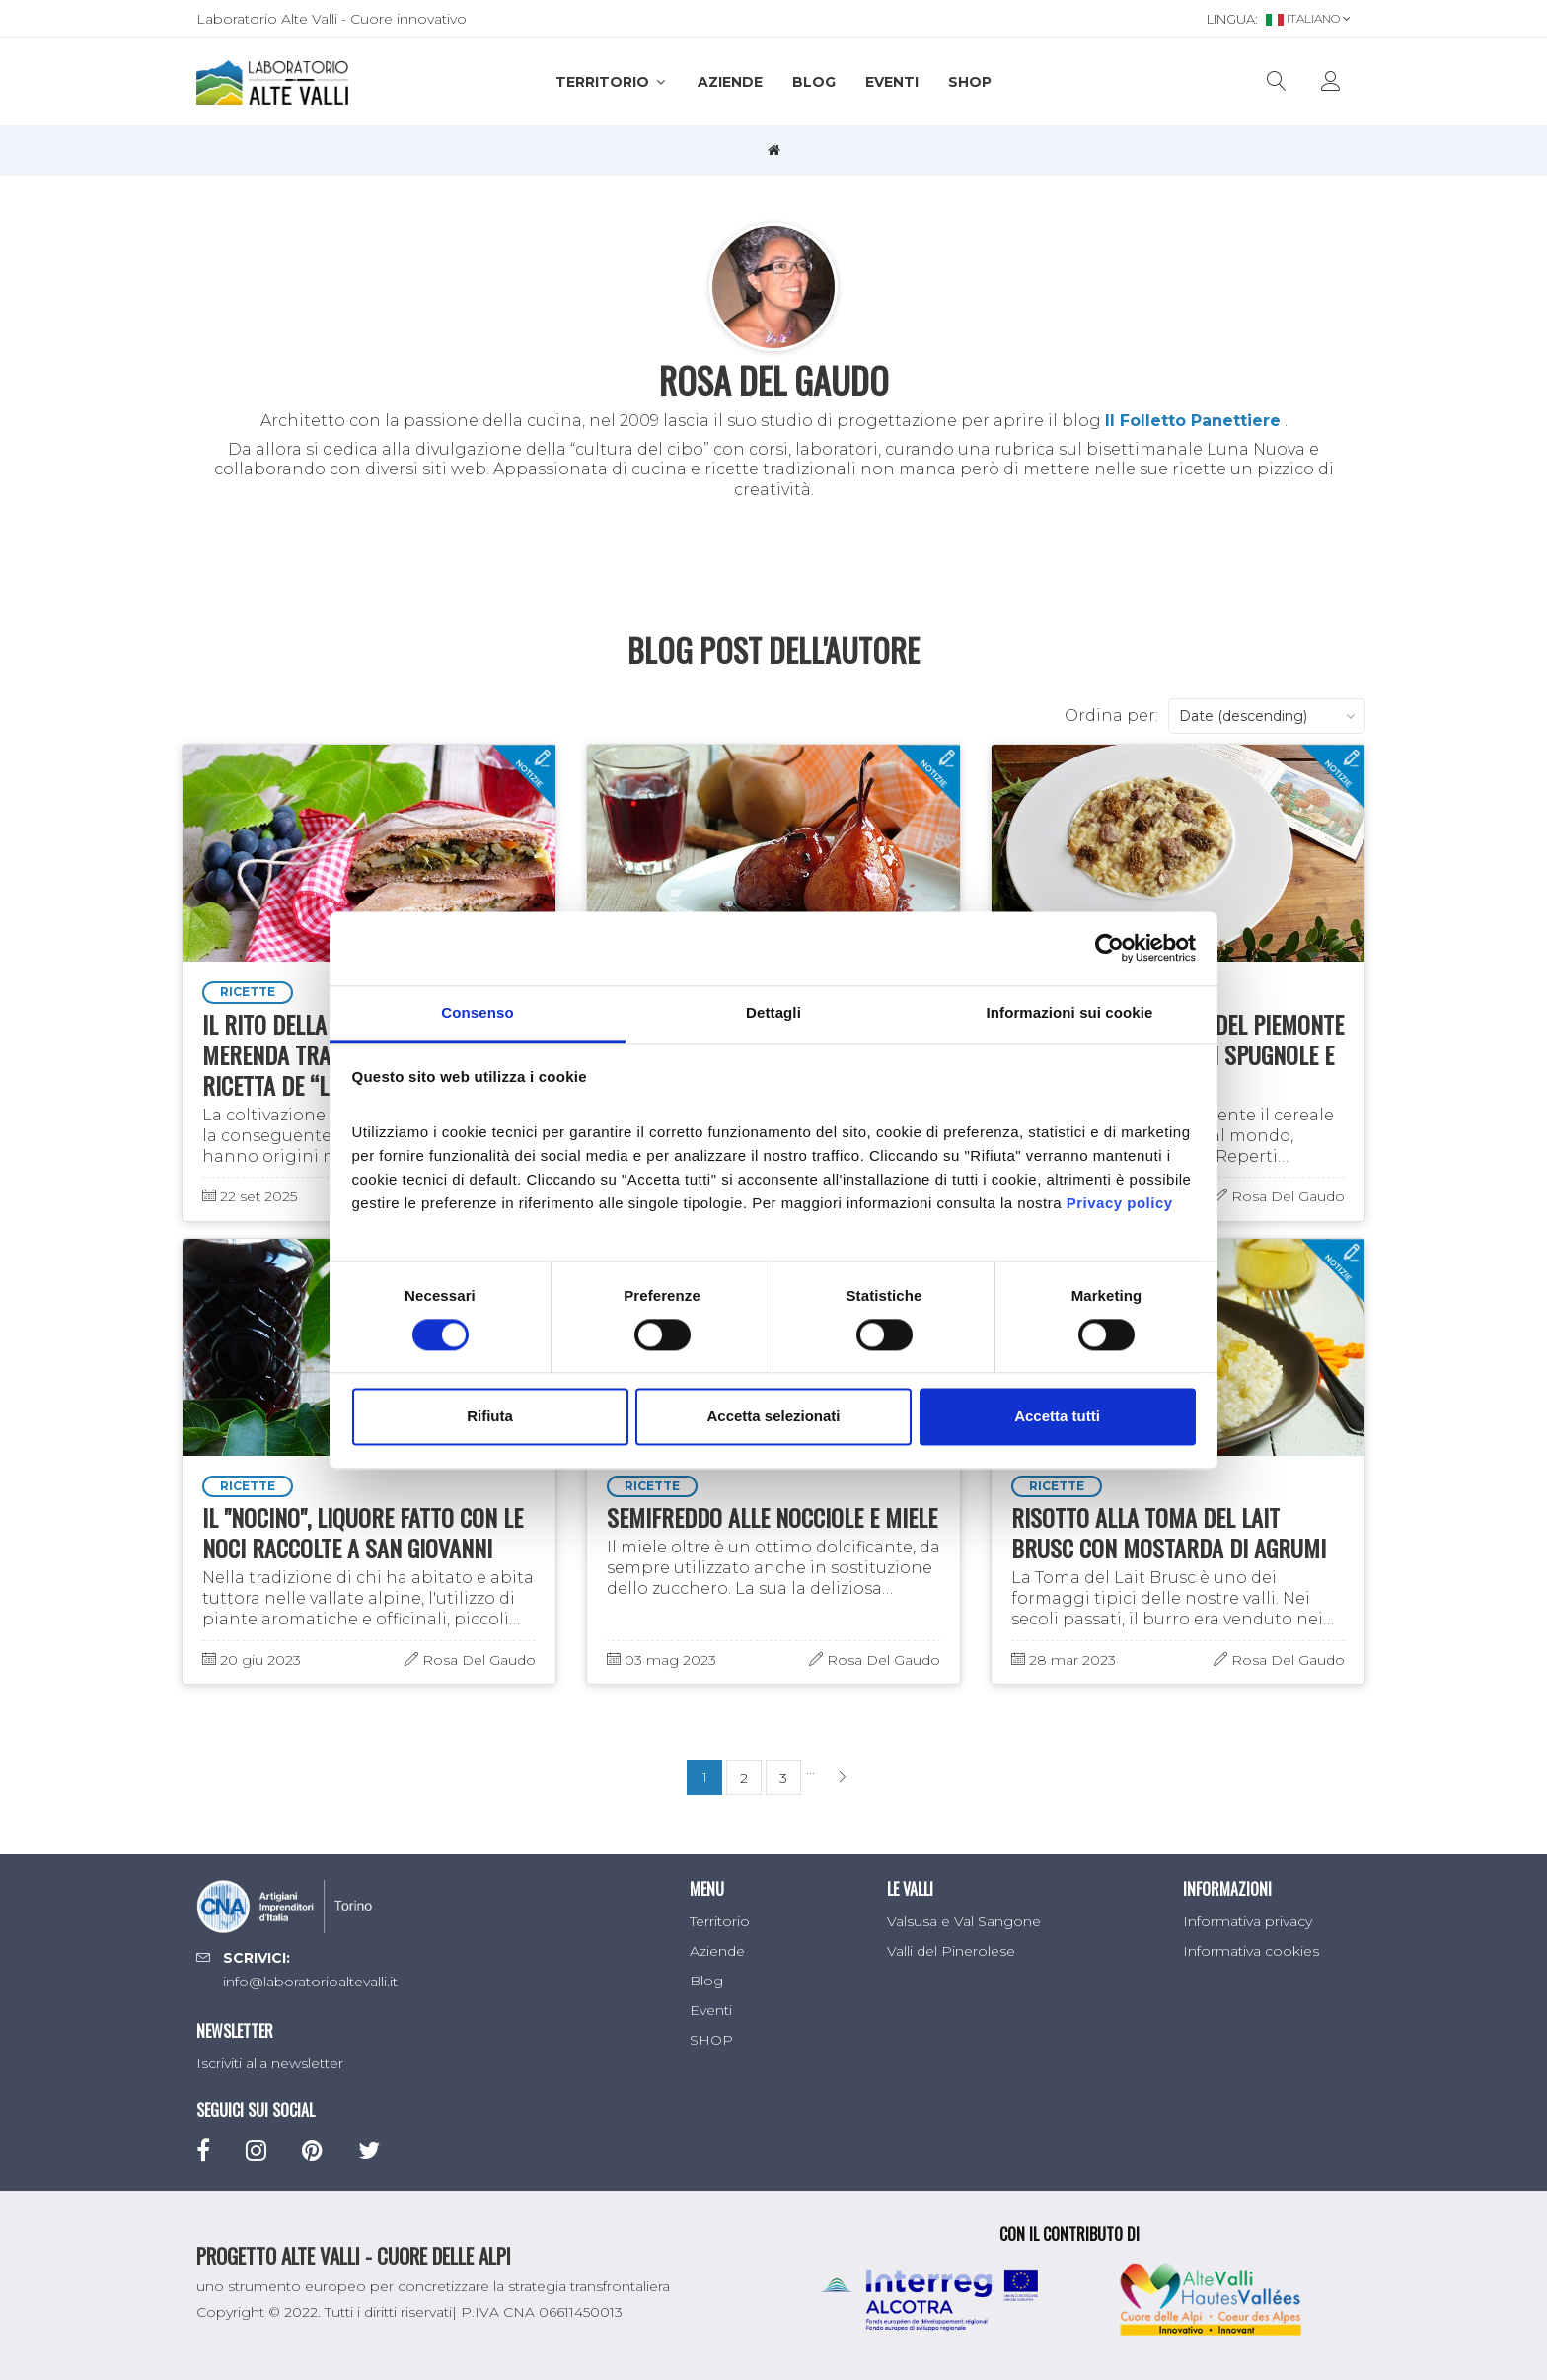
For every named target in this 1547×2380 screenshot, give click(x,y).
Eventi (892, 82)
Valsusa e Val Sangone (964, 1921)
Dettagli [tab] (773, 1012)
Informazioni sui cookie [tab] (1070, 1012)
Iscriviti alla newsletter (269, 2063)
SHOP (970, 82)
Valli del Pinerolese (951, 1951)
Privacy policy (1120, 1202)
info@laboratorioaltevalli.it (310, 1981)
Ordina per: (1111, 715)
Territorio (611, 82)
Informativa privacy (1247, 1921)
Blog (814, 82)
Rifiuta (490, 1416)
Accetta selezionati (773, 1416)
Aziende (730, 82)
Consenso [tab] (477, 1012)
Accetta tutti (1057, 1416)
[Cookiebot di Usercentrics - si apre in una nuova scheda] (1109, 948)
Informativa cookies (1251, 1951)
